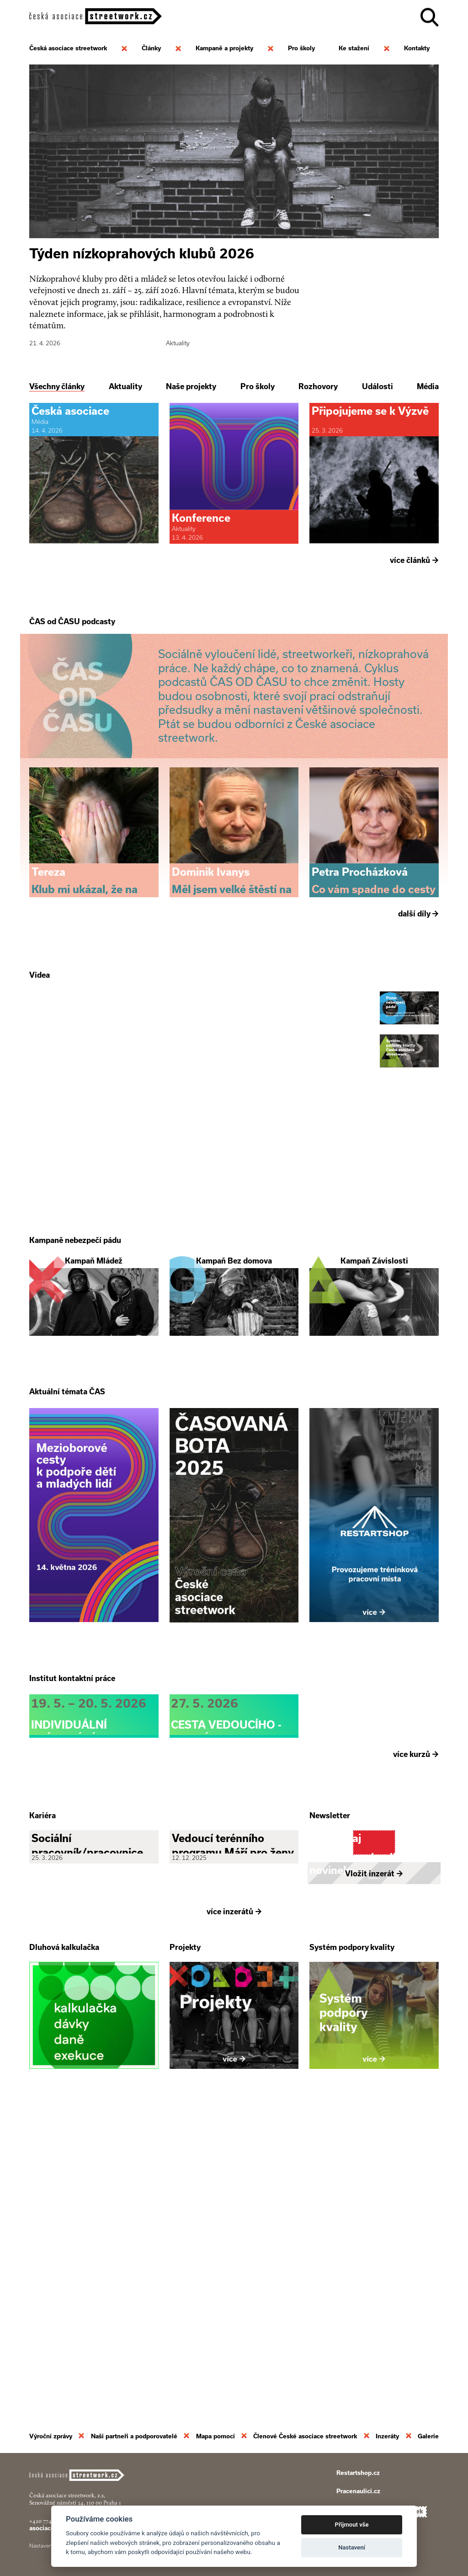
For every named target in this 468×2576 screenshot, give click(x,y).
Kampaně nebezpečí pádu (75, 1392)
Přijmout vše (352, 2524)
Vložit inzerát (374, 2173)
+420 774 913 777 (49, 2520)
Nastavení (351, 2547)
